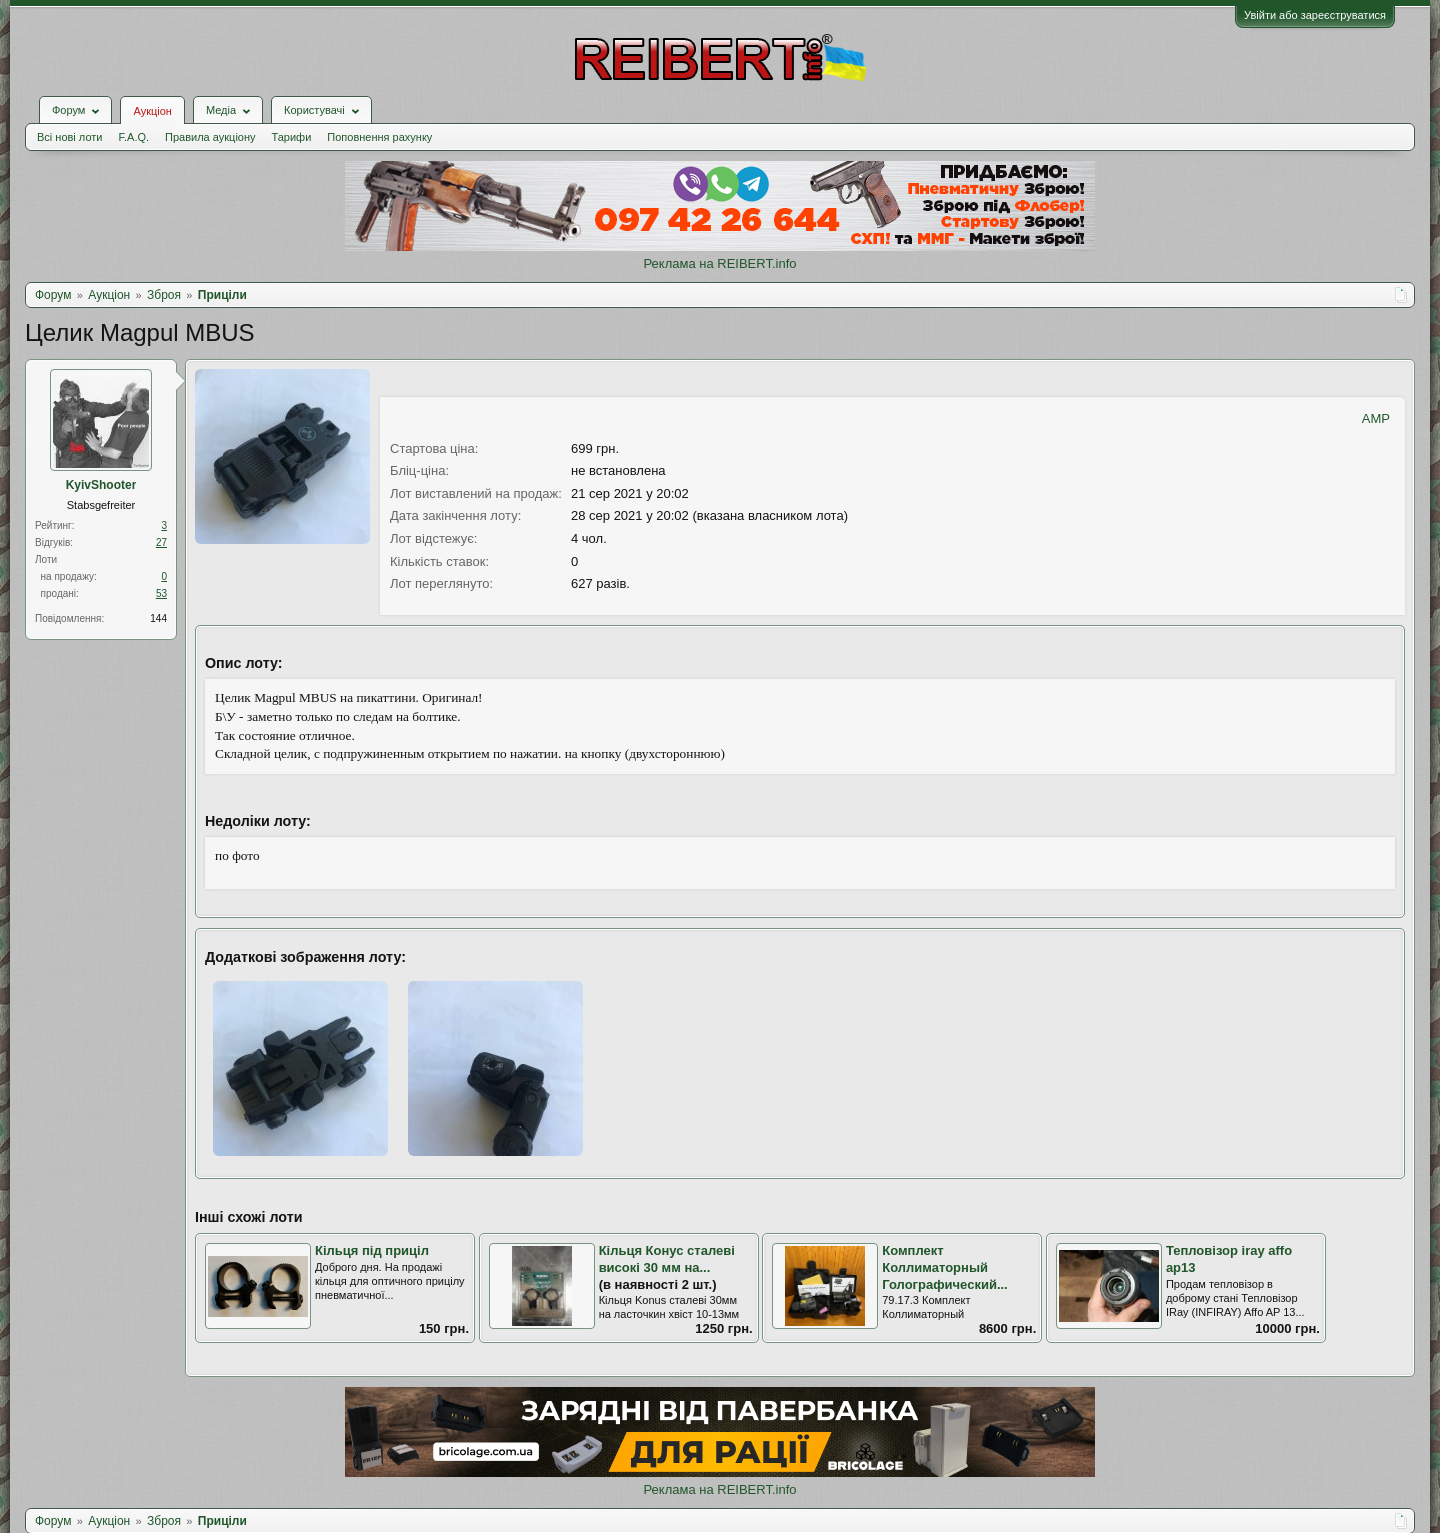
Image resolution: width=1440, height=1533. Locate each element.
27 (161, 542)
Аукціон (152, 111)
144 (158, 618)
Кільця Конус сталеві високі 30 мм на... (667, 1259)
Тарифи (292, 137)
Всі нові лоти (69, 137)
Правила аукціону (210, 137)
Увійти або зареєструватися (1315, 15)
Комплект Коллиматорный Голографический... (944, 1267)
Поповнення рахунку (379, 137)
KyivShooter (101, 485)
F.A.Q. (133, 137)
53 (161, 593)
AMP (1376, 418)
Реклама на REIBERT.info (719, 263)
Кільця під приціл (372, 1250)
